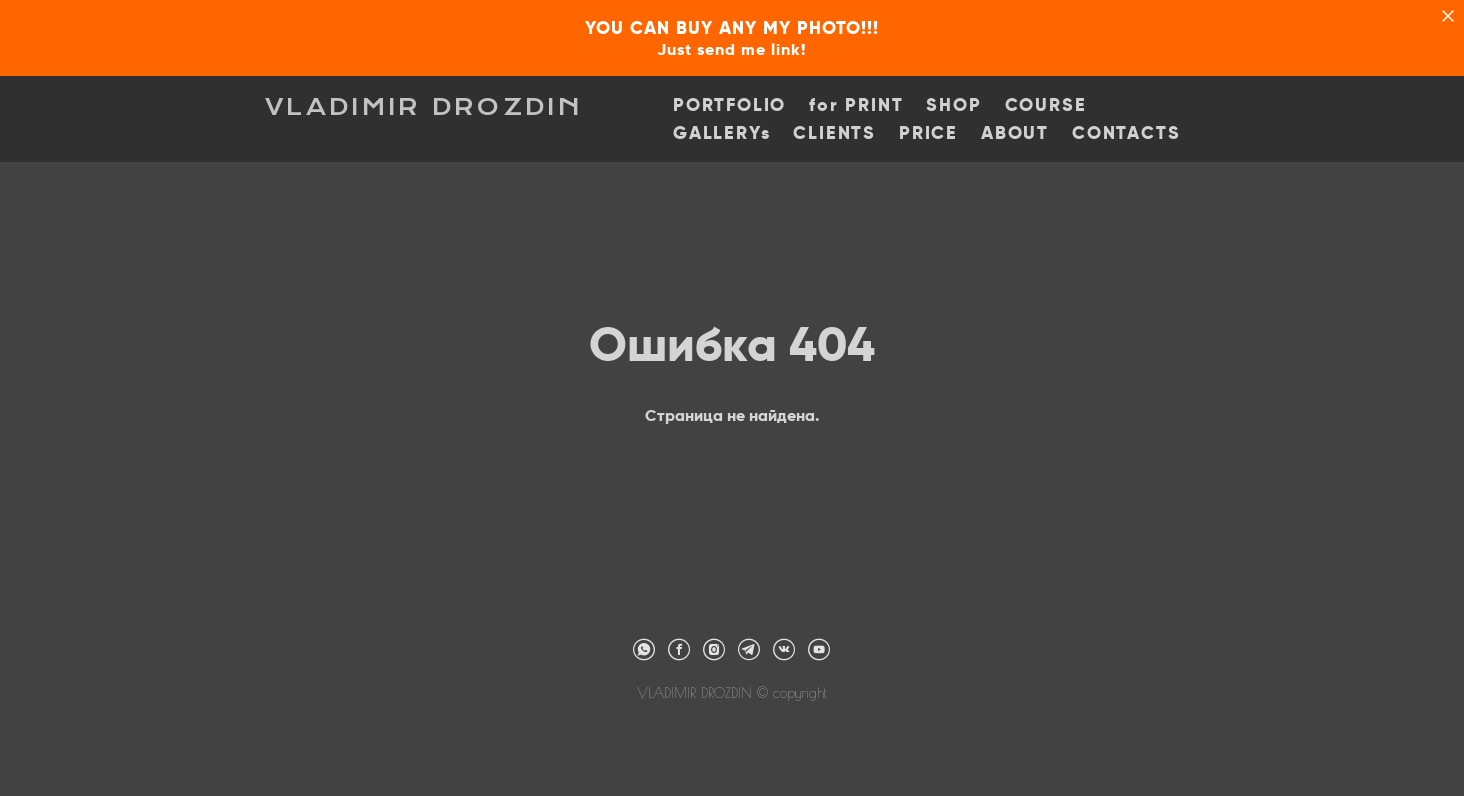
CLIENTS (834, 133)
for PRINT (856, 105)
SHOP (953, 105)
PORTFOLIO (729, 105)
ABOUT (1015, 133)
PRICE (928, 133)
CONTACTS (1126, 133)
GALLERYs (721, 133)
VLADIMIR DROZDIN (424, 107)
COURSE (1046, 105)
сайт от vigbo (732, 748)
